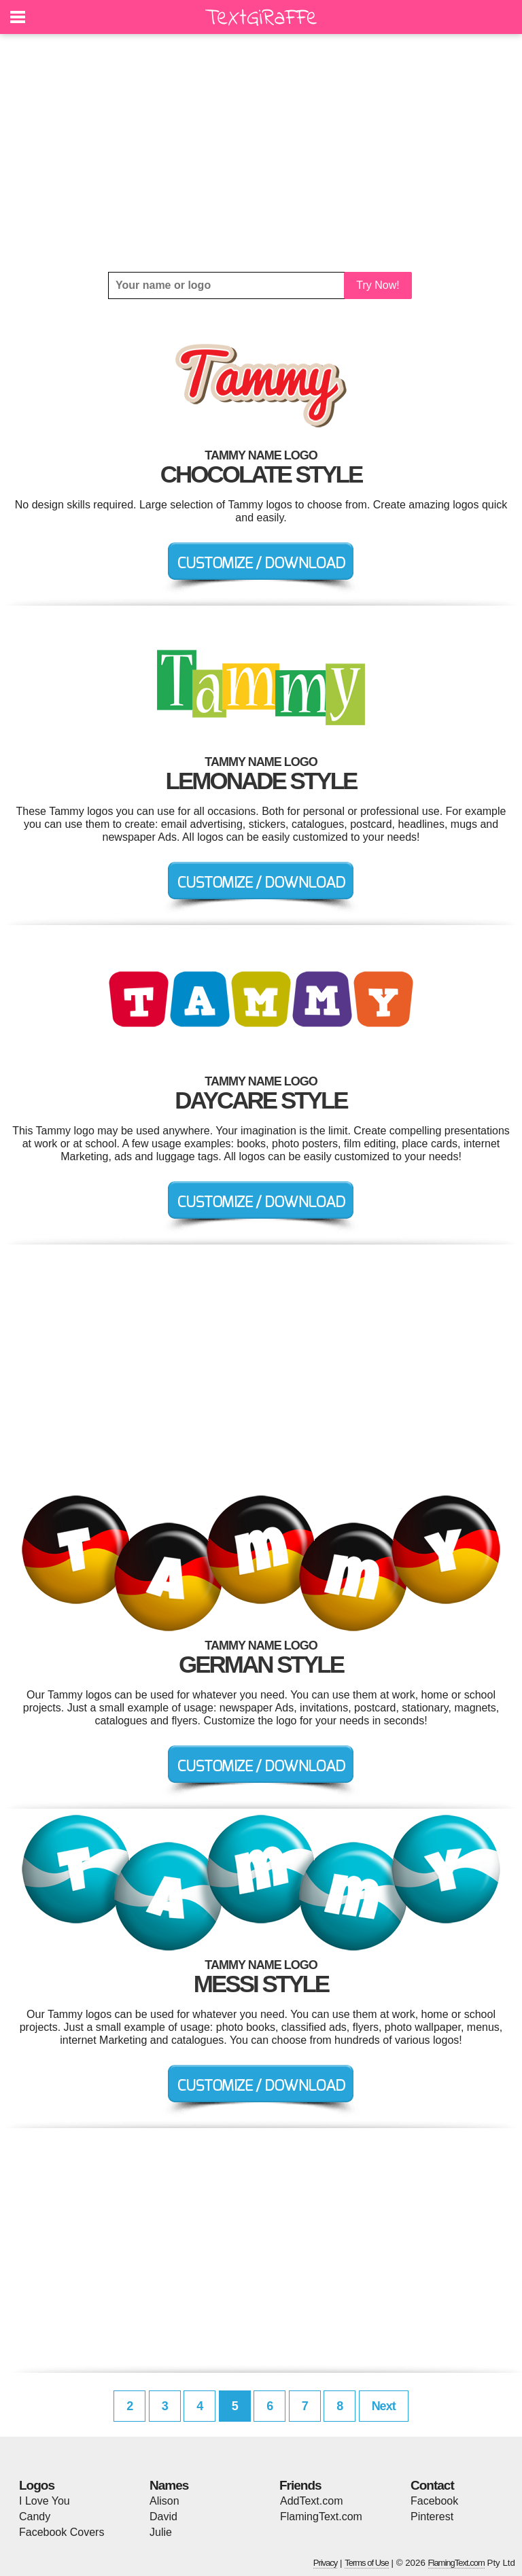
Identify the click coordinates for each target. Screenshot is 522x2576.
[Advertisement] (261, 153)
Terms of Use (367, 2563)
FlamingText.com (321, 2516)
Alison (164, 2501)
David (163, 2516)
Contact (432, 2485)
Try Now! (377, 285)
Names (169, 2485)
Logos (36, 2485)
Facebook (434, 2501)
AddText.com (311, 2501)
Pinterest (432, 2516)
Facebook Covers (61, 2532)
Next (384, 2406)
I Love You (44, 2501)
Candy (34, 2516)
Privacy (325, 2563)
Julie (161, 2532)
